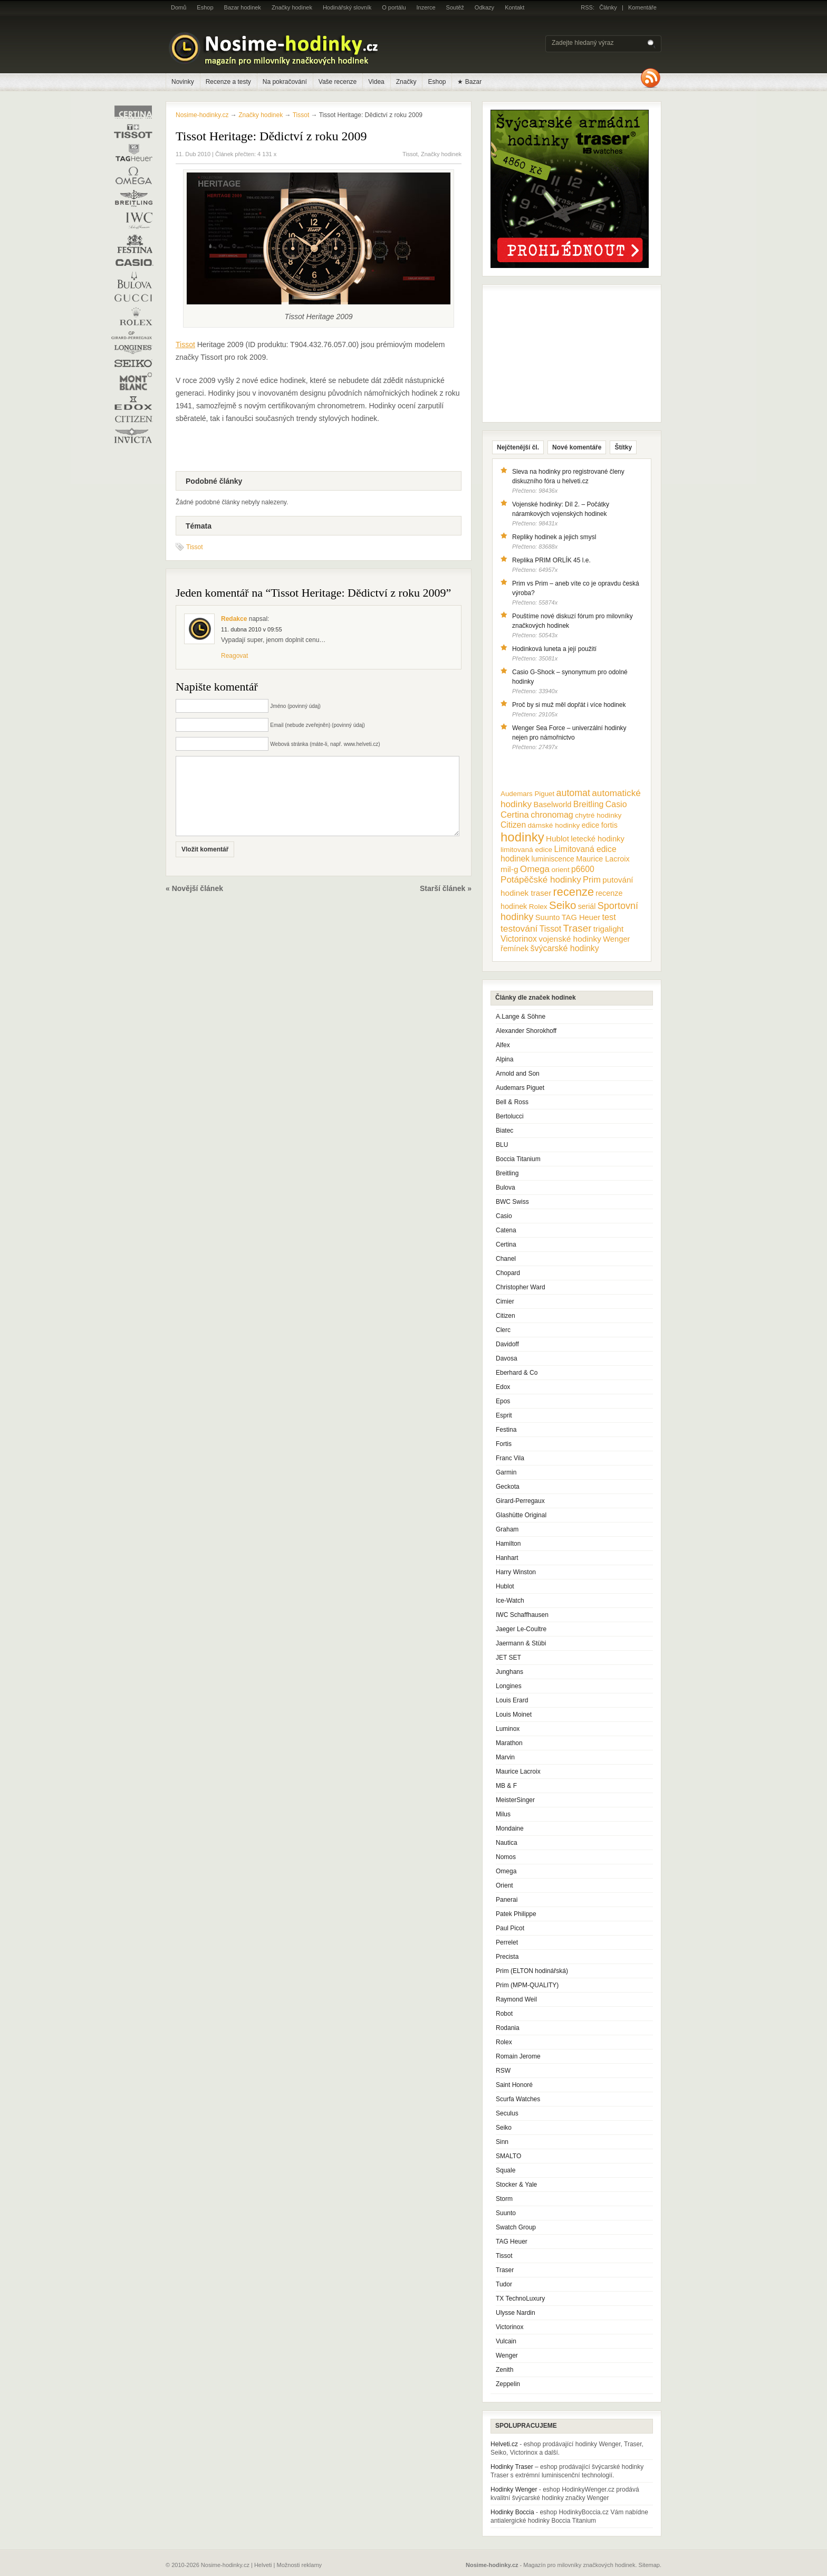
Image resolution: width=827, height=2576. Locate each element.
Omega (506, 1871)
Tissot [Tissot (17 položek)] (550, 928)
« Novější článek (194, 904)
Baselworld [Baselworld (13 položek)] (552, 804)
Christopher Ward (520, 1287)
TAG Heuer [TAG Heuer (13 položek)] (581, 917)
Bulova (505, 1187)
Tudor (504, 2284)
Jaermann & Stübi (521, 1643)
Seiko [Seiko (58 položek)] (562, 905)
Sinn (502, 2142)
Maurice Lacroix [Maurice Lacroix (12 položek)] (602, 859)
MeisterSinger (515, 1800)
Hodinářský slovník (347, 7)
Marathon (509, 1743)
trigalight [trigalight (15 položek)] (608, 928)
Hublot (505, 1586)
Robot (504, 2013)
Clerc (503, 1330)
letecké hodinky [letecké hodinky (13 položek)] (597, 839)
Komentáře (642, 7)
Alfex (503, 1045)
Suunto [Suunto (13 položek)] (547, 917)
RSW (503, 2070)
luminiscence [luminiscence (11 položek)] (553, 859)
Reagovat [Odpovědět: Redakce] (234, 655)
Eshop (205, 7)
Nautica (506, 1842)
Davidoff (507, 1344)
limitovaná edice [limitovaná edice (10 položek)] (526, 850)
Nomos (506, 1857)
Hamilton (508, 1543)
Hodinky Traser (512, 2466)
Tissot (410, 154)
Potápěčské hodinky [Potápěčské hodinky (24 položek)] (541, 880)
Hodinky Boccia (512, 2512)
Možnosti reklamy (299, 2565)
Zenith (504, 2369)
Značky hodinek (292, 7)
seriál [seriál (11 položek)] (587, 906)
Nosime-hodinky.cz (202, 115)
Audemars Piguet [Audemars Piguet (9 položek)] (527, 794)
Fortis (504, 1444)
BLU (502, 1144)
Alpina (504, 1059)
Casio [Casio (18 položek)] (616, 804)
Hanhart (507, 1558)
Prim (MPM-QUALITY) (527, 1985)
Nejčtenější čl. (518, 447)
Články (608, 7)
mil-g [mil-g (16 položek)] (509, 869)
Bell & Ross (512, 1102)
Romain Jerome (518, 2056)
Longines (509, 1686)
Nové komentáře (576, 447)
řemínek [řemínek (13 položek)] (514, 948)
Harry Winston (516, 1572)
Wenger (507, 2355)
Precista (507, 1956)
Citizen (505, 1315)
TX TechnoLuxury (520, 2298)
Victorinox (509, 2327)
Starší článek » (446, 904)
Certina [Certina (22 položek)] (515, 815)
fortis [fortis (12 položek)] (609, 825)
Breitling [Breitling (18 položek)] (588, 804)
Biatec (504, 1130)
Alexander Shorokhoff (526, 1031)
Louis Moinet (514, 1714)
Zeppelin (508, 2384)
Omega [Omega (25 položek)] (535, 869)
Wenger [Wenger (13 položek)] (616, 939)
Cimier (505, 1301)
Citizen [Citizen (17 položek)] (513, 824)
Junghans (509, 1671)
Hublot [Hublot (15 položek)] (557, 838)
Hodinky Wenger (514, 2489)
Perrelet (507, 1942)
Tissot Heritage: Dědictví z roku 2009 (271, 136)
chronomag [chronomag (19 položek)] (552, 814)
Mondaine (510, 1828)
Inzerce (426, 7)
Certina (506, 1244)
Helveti (263, 2565)
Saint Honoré (514, 2085)
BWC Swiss (512, 1201)
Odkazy (484, 7)
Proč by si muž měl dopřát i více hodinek (569, 704)
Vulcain (506, 2341)
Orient (504, 1885)
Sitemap (649, 2565)
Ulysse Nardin (515, 2312)
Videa (376, 81)
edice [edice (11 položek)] (591, 825)
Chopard (508, 1273)
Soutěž (455, 7)
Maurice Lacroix (518, 1771)
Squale (505, 2170)
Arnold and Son (518, 1073)
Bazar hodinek (242, 7)
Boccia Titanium (518, 1159)
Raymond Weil (516, 1999)
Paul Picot (510, 1928)
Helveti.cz (504, 2444)
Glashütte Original (521, 1515)
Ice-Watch (510, 1600)
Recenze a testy (228, 81)
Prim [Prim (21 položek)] (592, 879)
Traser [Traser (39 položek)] (577, 928)
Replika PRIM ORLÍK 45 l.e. (551, 560)
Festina (506, 1429)
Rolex (504, 2042)
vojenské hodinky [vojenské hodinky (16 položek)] (569, 938)
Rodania (508, 2028)
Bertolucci (510, 1116)
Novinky (182, 81)
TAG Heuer (511, 2241)
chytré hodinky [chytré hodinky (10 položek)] (598, 815)
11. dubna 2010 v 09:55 (251, 629)
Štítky (623, 447)
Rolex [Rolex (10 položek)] (538, 907)
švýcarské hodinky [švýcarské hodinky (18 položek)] (565, 948)
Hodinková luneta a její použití (554, 649)
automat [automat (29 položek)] (573, 793)
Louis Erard (512, 1700)
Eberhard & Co (516, 1372)
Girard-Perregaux (520, 1501)
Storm (504, 2198)
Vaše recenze (338, 81)
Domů (178, 7)
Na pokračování (285, 81)
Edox (503, 1387)
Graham (507, 1529)
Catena (506, 1230)
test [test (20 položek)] (609, 917)
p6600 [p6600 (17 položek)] (582, 869)
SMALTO (508, 2156)
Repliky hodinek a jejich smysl (554, 537)
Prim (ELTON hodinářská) (532, 1971)
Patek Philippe (516, 1914)
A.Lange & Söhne (520, 1016)
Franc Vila (510, 1458)
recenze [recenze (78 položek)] (573, 891)
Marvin (505, 1757)
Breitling (507, 1173)
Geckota (508, 1486)
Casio (504, 1216)
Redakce (234, 619)
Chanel (506, 1258)
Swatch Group (516, 2227)
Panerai (506, 1899)
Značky (406, 81)
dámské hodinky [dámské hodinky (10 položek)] (554, 825)
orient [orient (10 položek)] (560, 870)
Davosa (506, 1358)
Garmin (506, 1472)
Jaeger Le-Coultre (521, 1629)
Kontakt (514, 7)
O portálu (394, 7)
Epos (503, 1401)
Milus (503, 1814)
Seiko (504, 2127)
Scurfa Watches (518, 2099)
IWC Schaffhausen (522, 1615)
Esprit (504, 1415)
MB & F (506, 1785)
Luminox (508, 1728)
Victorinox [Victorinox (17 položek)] (519, 938)
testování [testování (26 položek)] (519, 928)
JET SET (508, 1657)
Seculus (507, 2113)
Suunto (506, 2213)
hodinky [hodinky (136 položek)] (522, 837)
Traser (505, 2270)
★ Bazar (469, 81)
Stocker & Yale (516, 2184)
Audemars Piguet (520, 1087)
